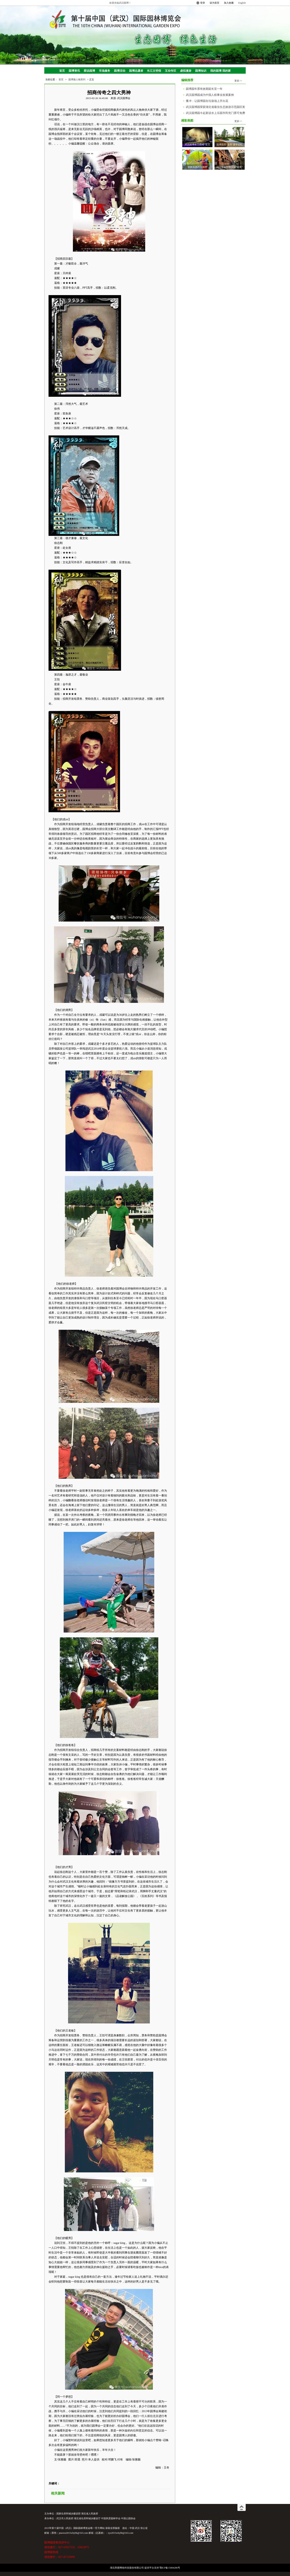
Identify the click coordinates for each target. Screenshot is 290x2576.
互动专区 (170, 70)
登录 (202, 2)
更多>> (238, 80)
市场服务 (104, 70)
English (242, 2)
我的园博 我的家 (220, 70)
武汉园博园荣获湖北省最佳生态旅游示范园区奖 (215, 106)
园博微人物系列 (76, 79)
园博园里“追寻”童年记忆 (229, 144)
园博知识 (200, 70)
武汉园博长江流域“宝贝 (197, 144)
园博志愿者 (136, 70)
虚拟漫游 (185, 70)
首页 (62, 70)
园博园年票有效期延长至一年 (204, 88)
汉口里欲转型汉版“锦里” (229, 167)
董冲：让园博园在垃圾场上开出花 (207, 100)
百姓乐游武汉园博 (197, 167)
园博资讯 (74, 70)
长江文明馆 (154, 70)
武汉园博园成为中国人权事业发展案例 (210, 94)
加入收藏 (229, 2)
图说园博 (89, 70)
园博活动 (119, 70)
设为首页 (214, 2)
